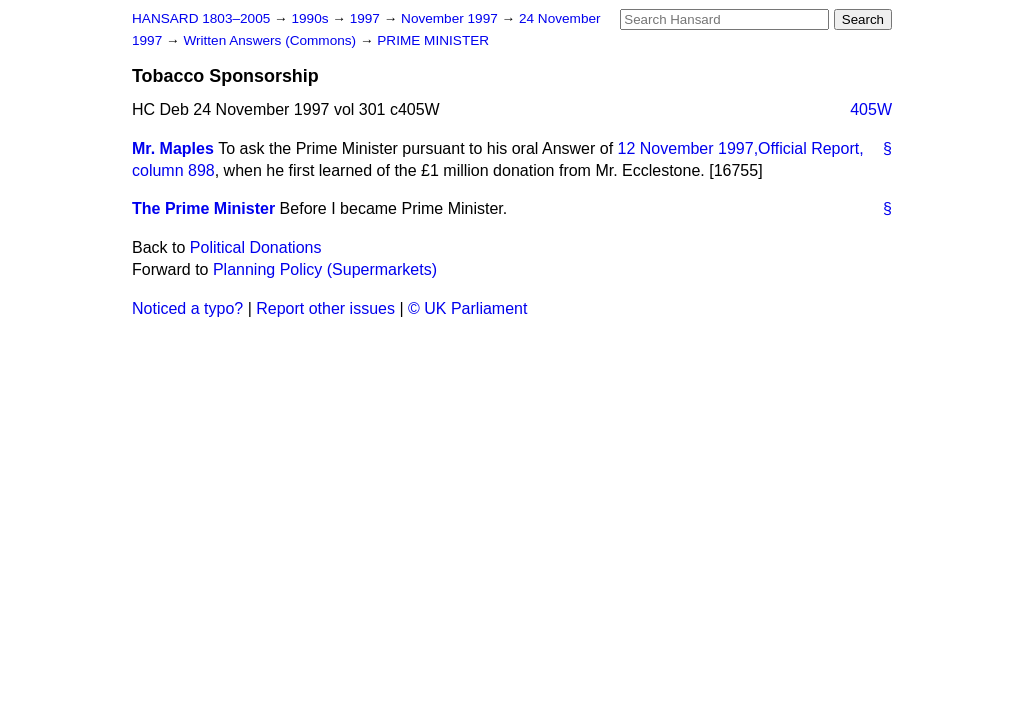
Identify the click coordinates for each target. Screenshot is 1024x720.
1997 (367, 18)
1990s (311, 18)
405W (871, 109)
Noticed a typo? (187, 308)
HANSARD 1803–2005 (201, 18)
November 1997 (451, 18)
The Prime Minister (203, 208)
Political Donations (256, 247)
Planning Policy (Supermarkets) (325, 269)
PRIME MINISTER (433, 40)
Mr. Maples (173, 148)
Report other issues (325, 308)
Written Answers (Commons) (271, 40)
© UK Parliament (467, 308)
